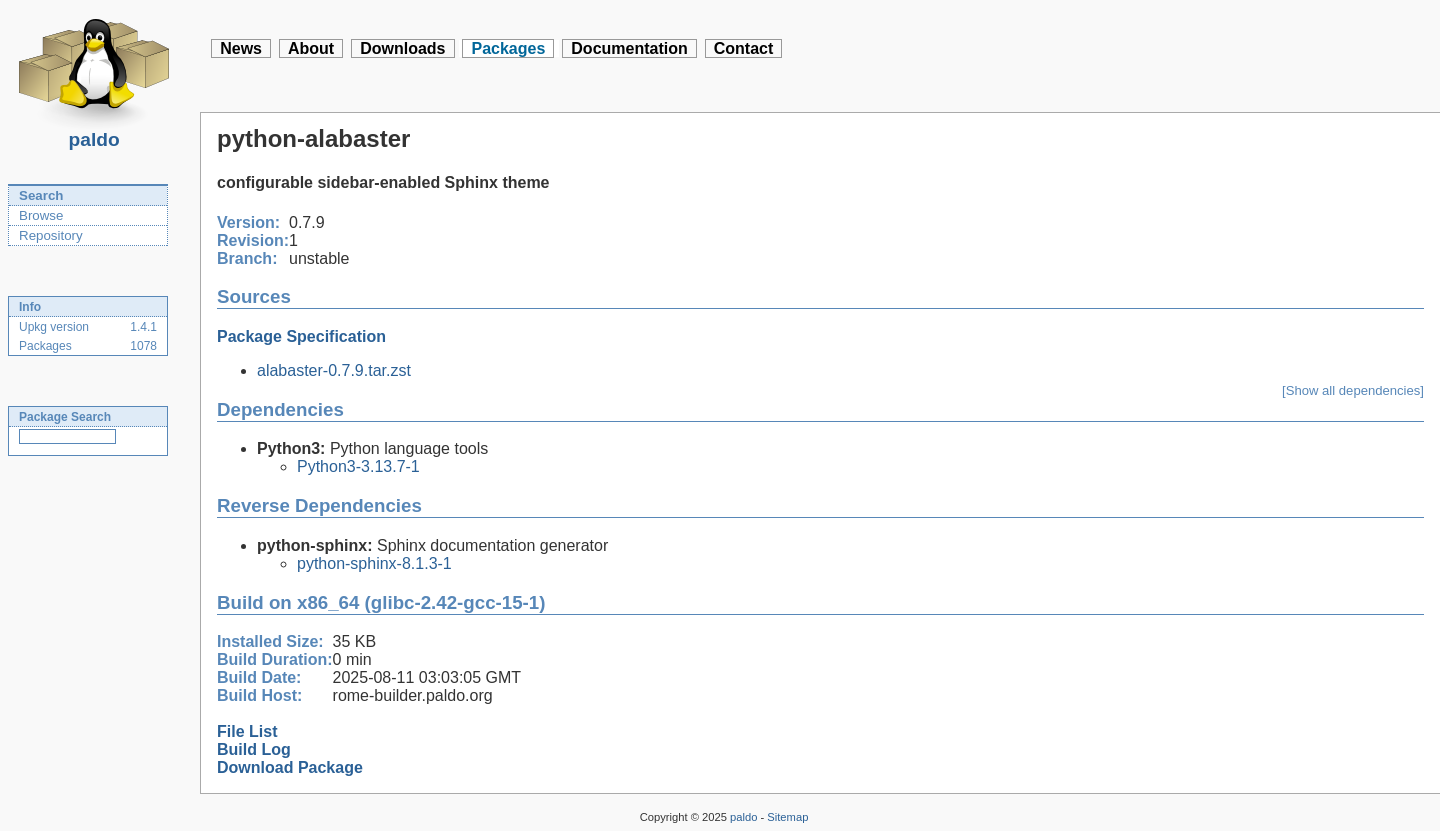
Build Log (254, 749)
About (311, 48)
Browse (41, 215)
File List (247, 731)
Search (41, 195)
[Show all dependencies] (1353, 390)
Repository (51, 235)
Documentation (629, 48)
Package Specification (301, 336)
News (241, 48)
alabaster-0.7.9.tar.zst (334, 370)
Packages (508, 48)
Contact (744, 48)
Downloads (402, 48)
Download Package (290, 767)
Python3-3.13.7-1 (358, 466)
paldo (94, 134)
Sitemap (787, 817)
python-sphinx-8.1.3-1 (374, 563)
